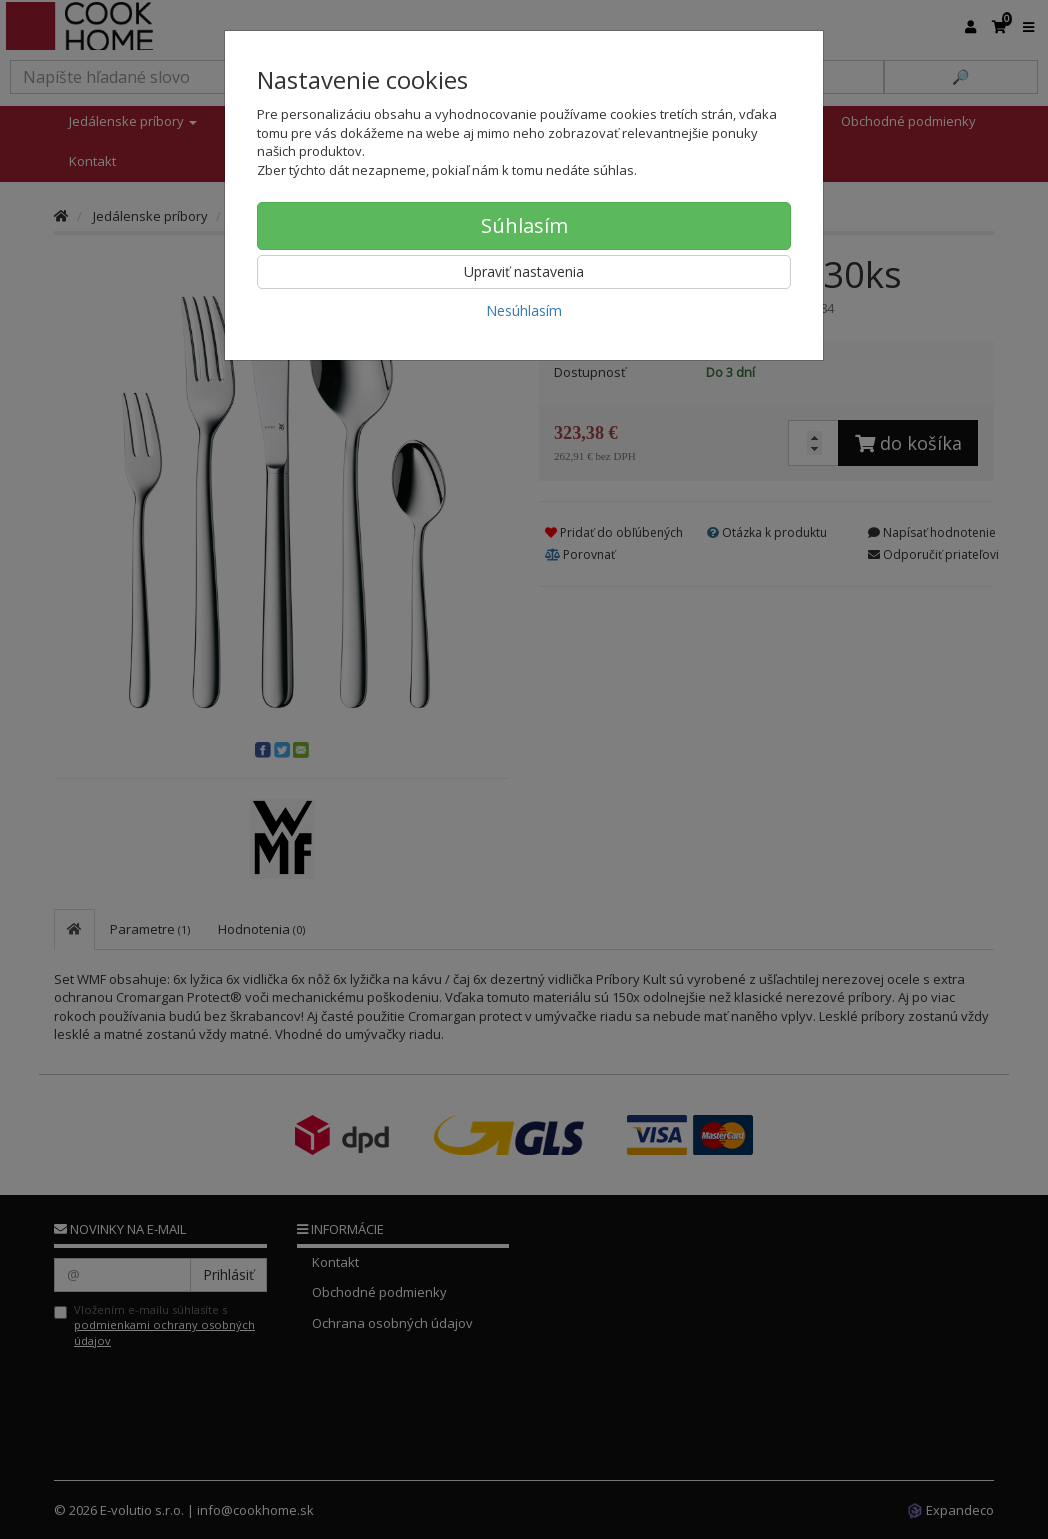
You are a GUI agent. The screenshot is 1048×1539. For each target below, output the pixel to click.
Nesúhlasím (524, 310)
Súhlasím (524, 225)
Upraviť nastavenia (524, 271)
